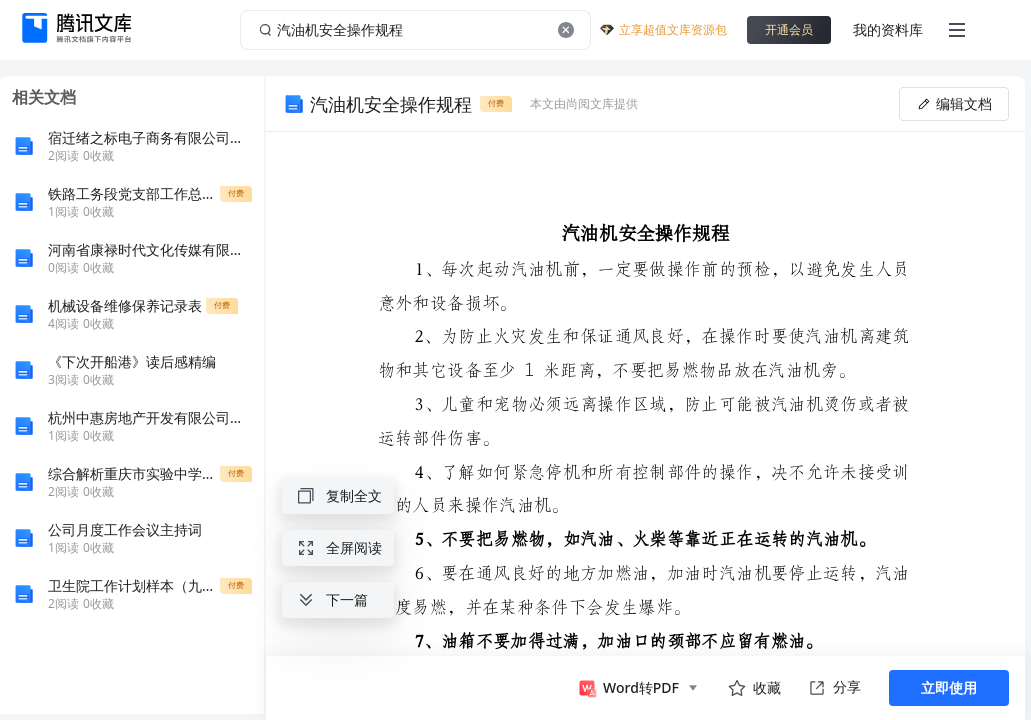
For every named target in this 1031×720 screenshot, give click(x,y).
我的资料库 (888, 29)
